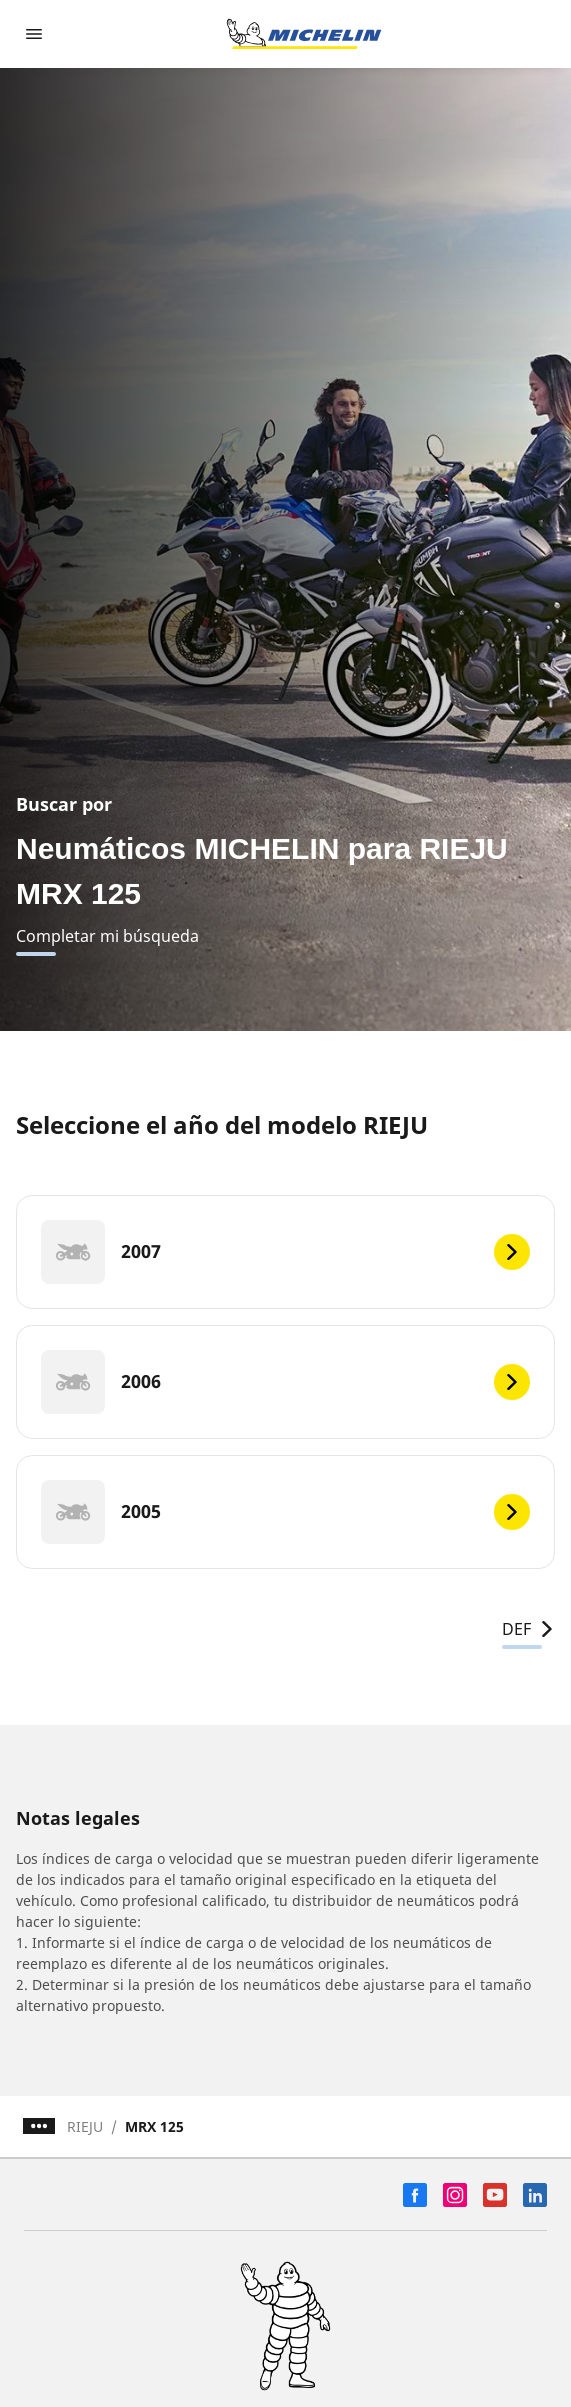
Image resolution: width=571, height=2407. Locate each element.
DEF (528, 1629)
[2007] (285, 1252)
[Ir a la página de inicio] (304, 34)
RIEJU (85, 2126)
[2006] (285, 1382)
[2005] (285, 1512)
